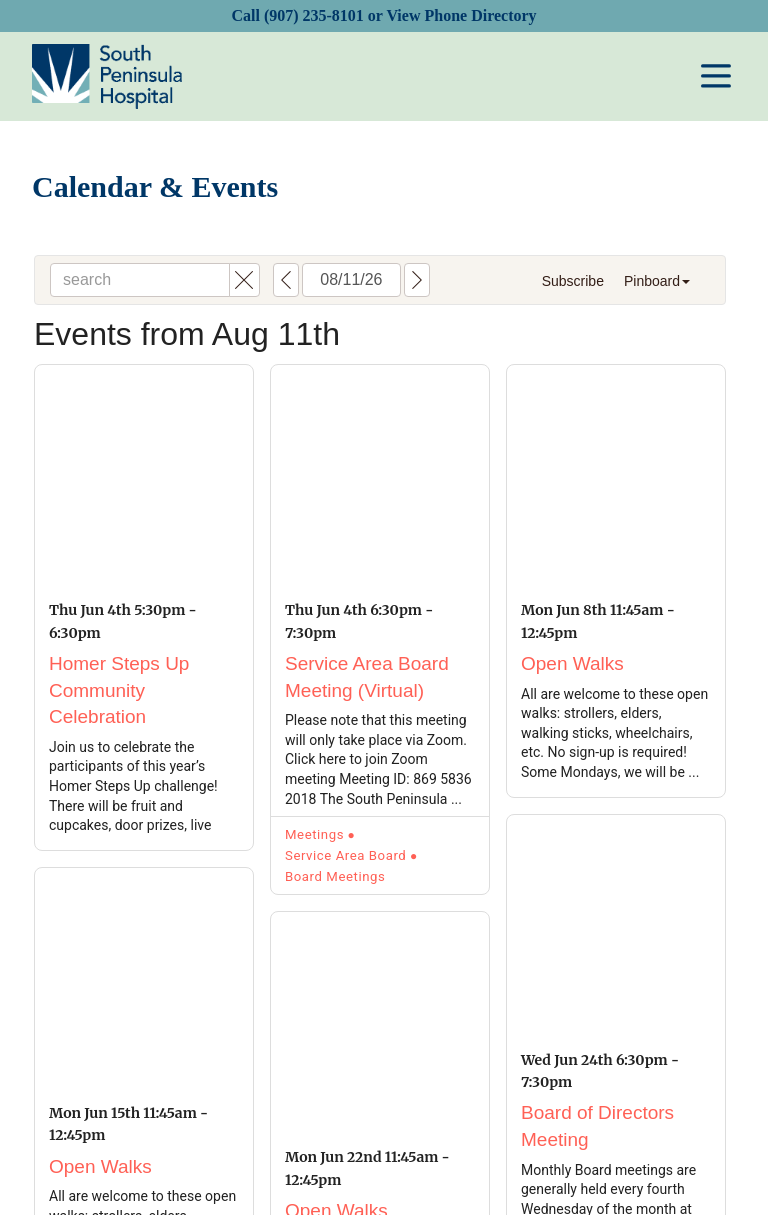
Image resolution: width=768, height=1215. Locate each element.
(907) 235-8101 (314, 15)
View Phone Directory (461, 15)
